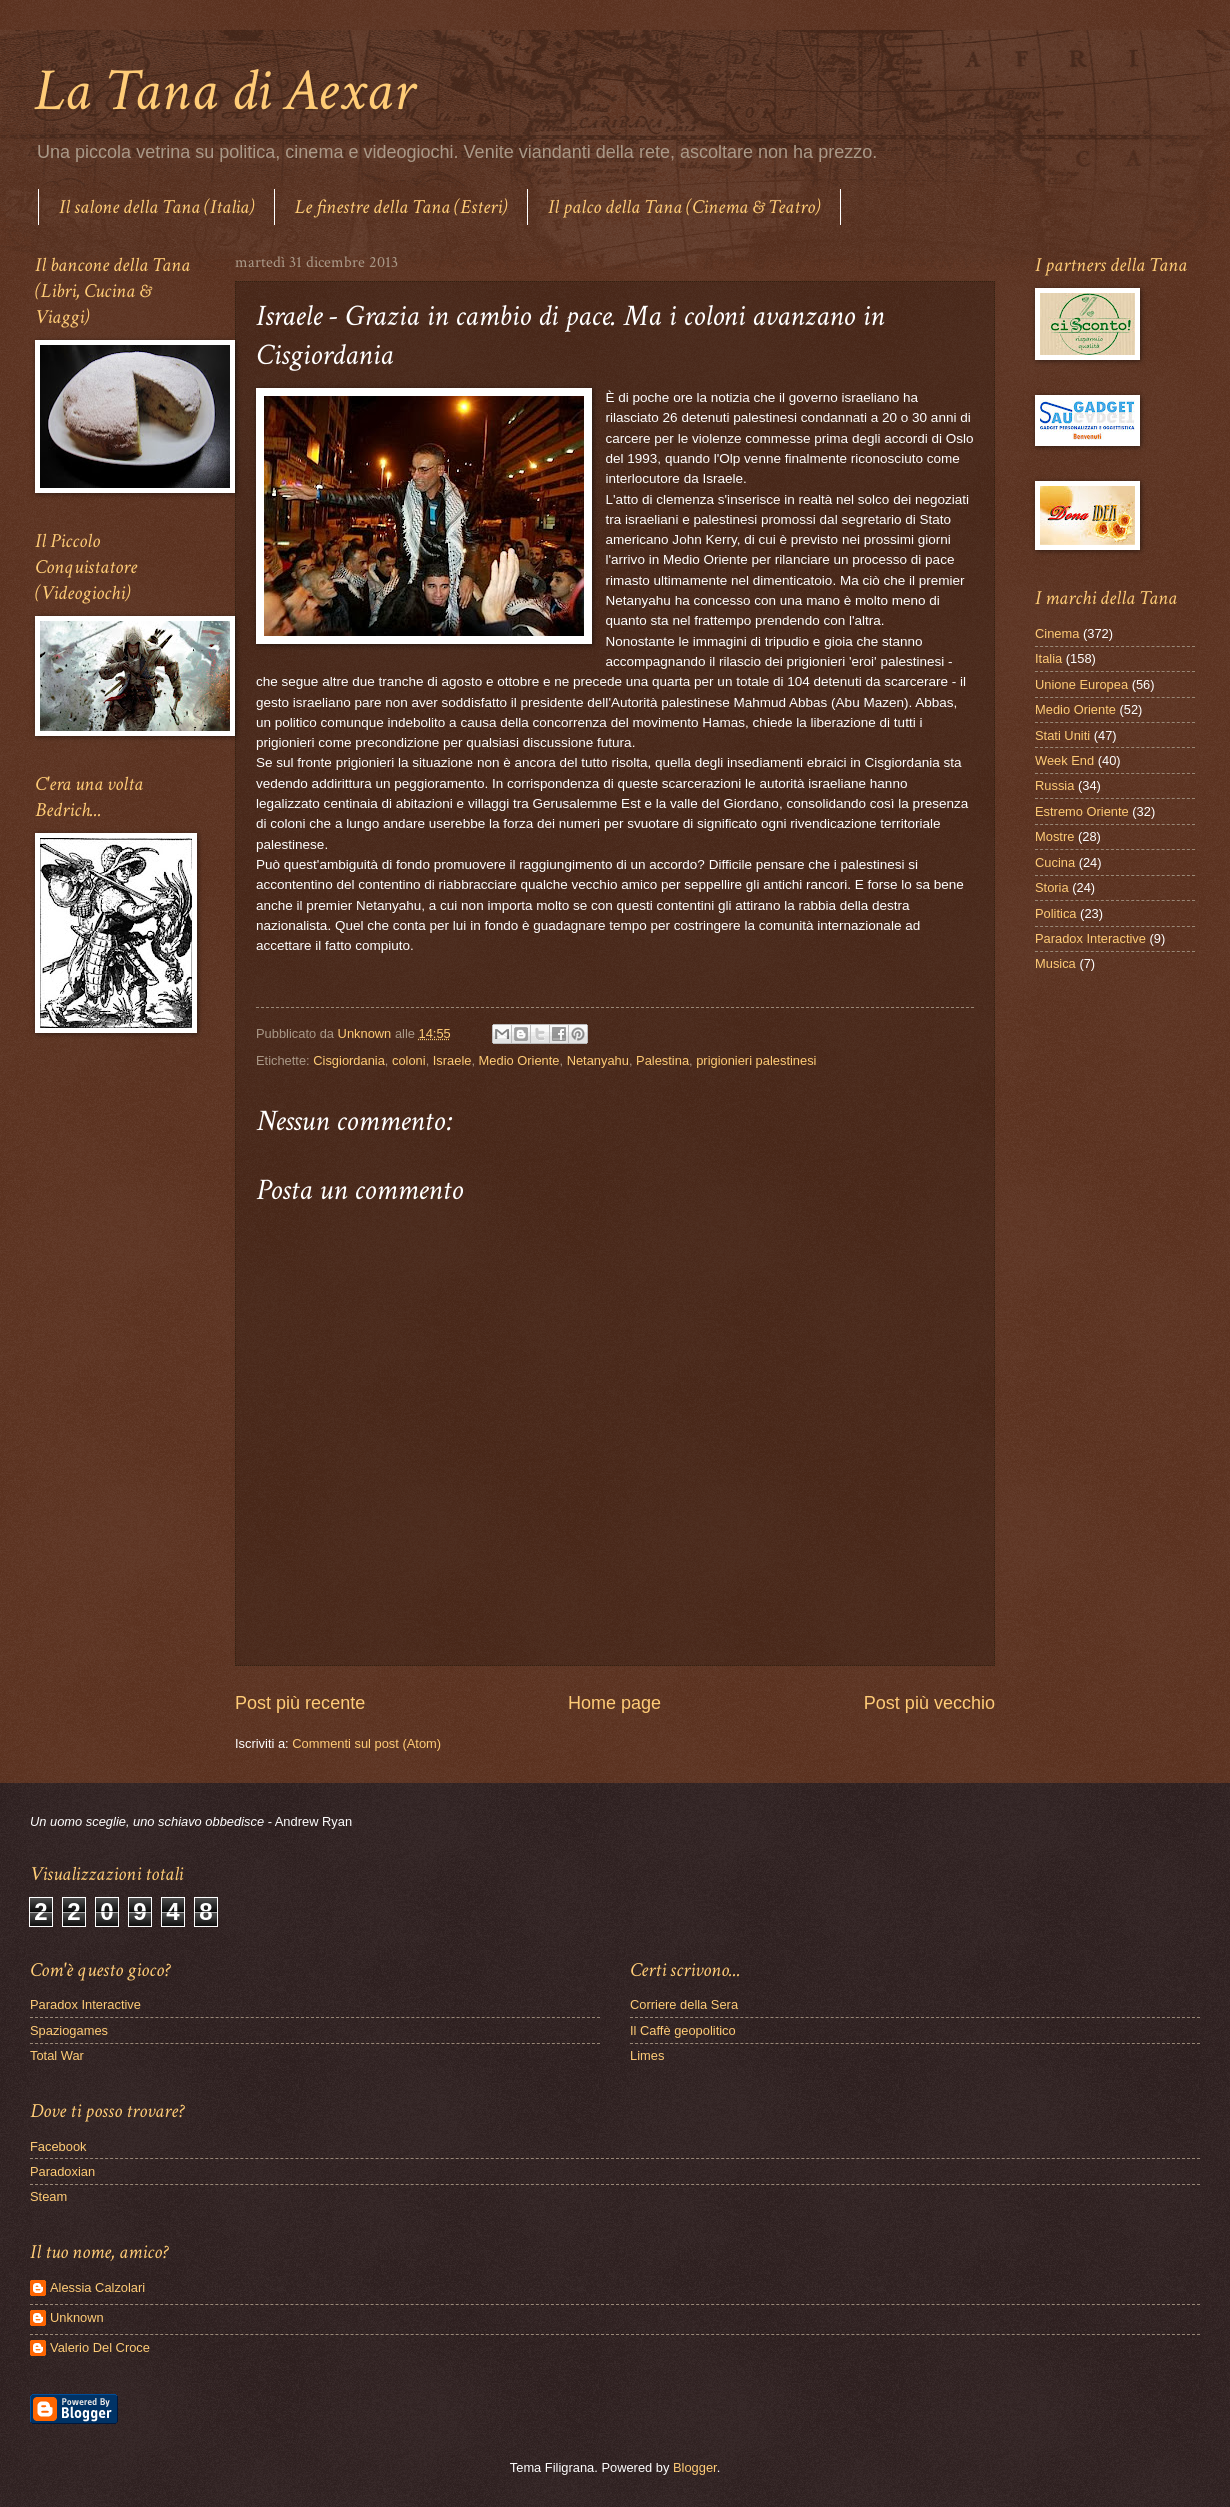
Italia (1048, 658)
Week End (1064, 760)
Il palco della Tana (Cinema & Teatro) (684, 207)
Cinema (1057, 633)
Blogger (695, 2467)
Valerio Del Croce (100, 2347)
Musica (1055, 963)
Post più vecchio (929, 1703)
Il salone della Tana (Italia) (156, 207)
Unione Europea (1081, 684)
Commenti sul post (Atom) (366, 1743)
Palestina (662, 1060)
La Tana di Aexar (224, 91)
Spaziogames (69, 2030)
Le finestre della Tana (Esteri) (401, 207)
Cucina (1055, 862)
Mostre (1054, 836)
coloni (409, 1060)
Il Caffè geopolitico (683, 2030)
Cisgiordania (349, 1060)
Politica (1056, 913)
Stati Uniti (1062, 735)
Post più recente (300, 1703)
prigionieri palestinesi (756, 1060)
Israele (452, 1060)
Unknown (77, 2317)
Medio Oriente (519, 1060)
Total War (57, 2055)
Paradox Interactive (1090, 938)
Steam (48, 2196)
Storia (1052, 887)
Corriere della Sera (684, 2004)
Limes (647, 2055)
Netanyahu (598, 1060)
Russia (1054, 785)
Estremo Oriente (1082, 811)
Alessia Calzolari (97, 2287)
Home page (614, 1703)
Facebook (58, 2146)
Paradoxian (62, 2171)
